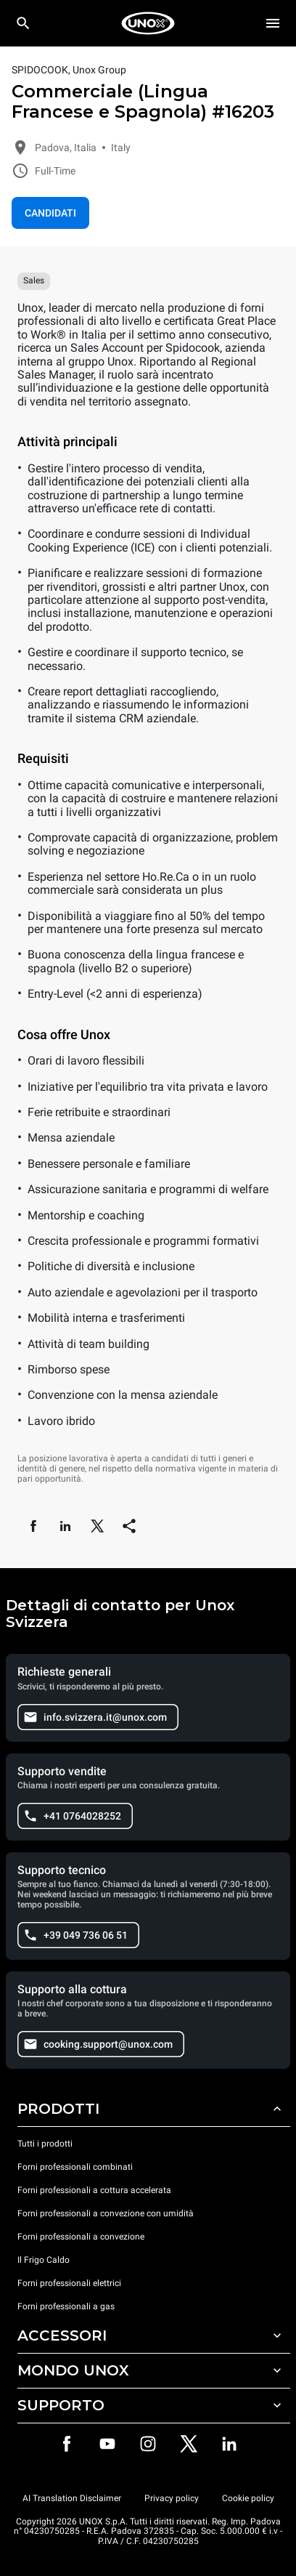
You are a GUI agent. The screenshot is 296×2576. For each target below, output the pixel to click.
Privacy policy (171, 2498)
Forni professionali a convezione (80, 2237)
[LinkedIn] (229, 2443)
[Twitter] (188, 2443)
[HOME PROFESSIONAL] (148, 23)
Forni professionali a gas (66, 2306)
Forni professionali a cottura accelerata (94, 2190)
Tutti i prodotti (45, 2144)
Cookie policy (248, 2498)
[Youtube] (107, 2443)
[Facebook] (66, 2443)
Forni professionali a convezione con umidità (105, 2213)
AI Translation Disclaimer (71, 2498)
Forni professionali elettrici (69, 2283)
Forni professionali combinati (75, 2167)
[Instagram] (148, 2443)
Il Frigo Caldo (43, 2260)
